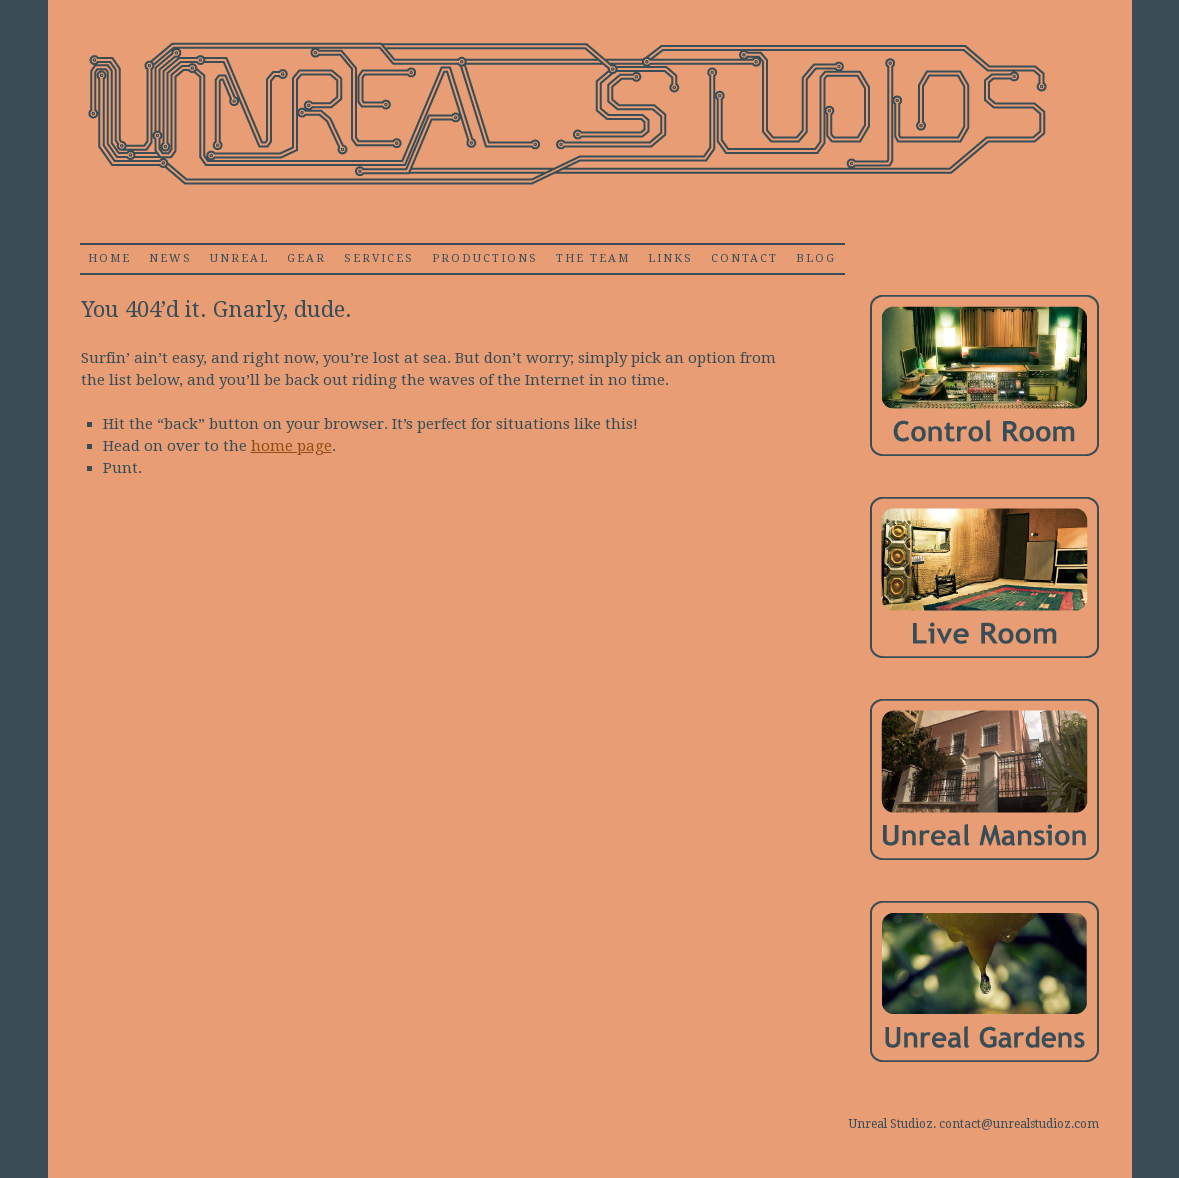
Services (379, 258)
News (170, 258)
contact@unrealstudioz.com (1019, 1124)
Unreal (239, 258)
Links (670, 258)
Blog (816, 258)
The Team (593, 258)
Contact (744, 258)
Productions (485, 258)
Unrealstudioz (565, 114)
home (109, 258)
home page (291, 446)
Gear (306, 258)
